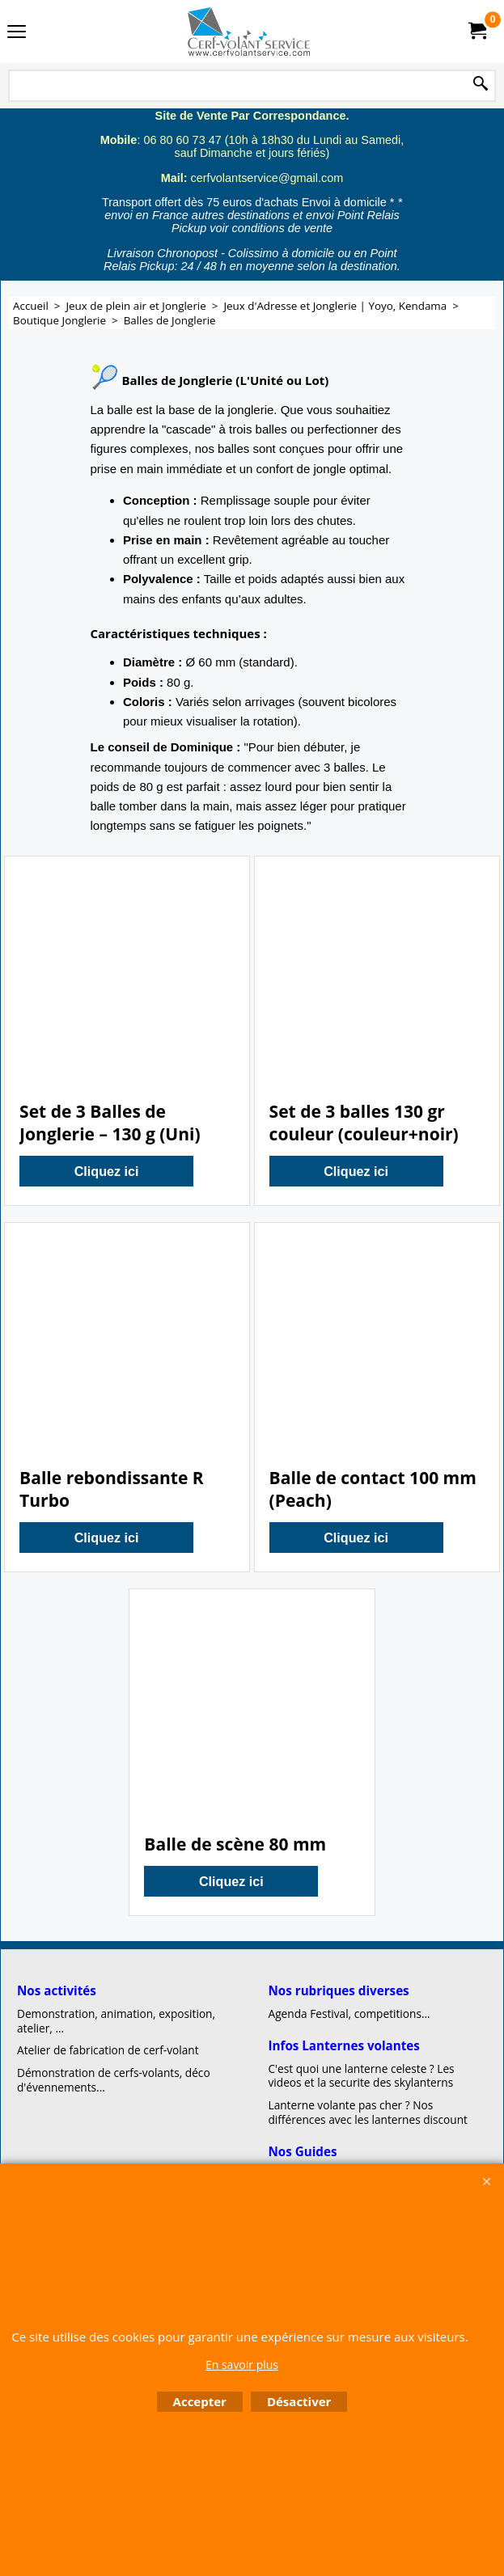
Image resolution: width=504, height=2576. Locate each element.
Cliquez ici (106, 1171)
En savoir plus (241, 2364)
